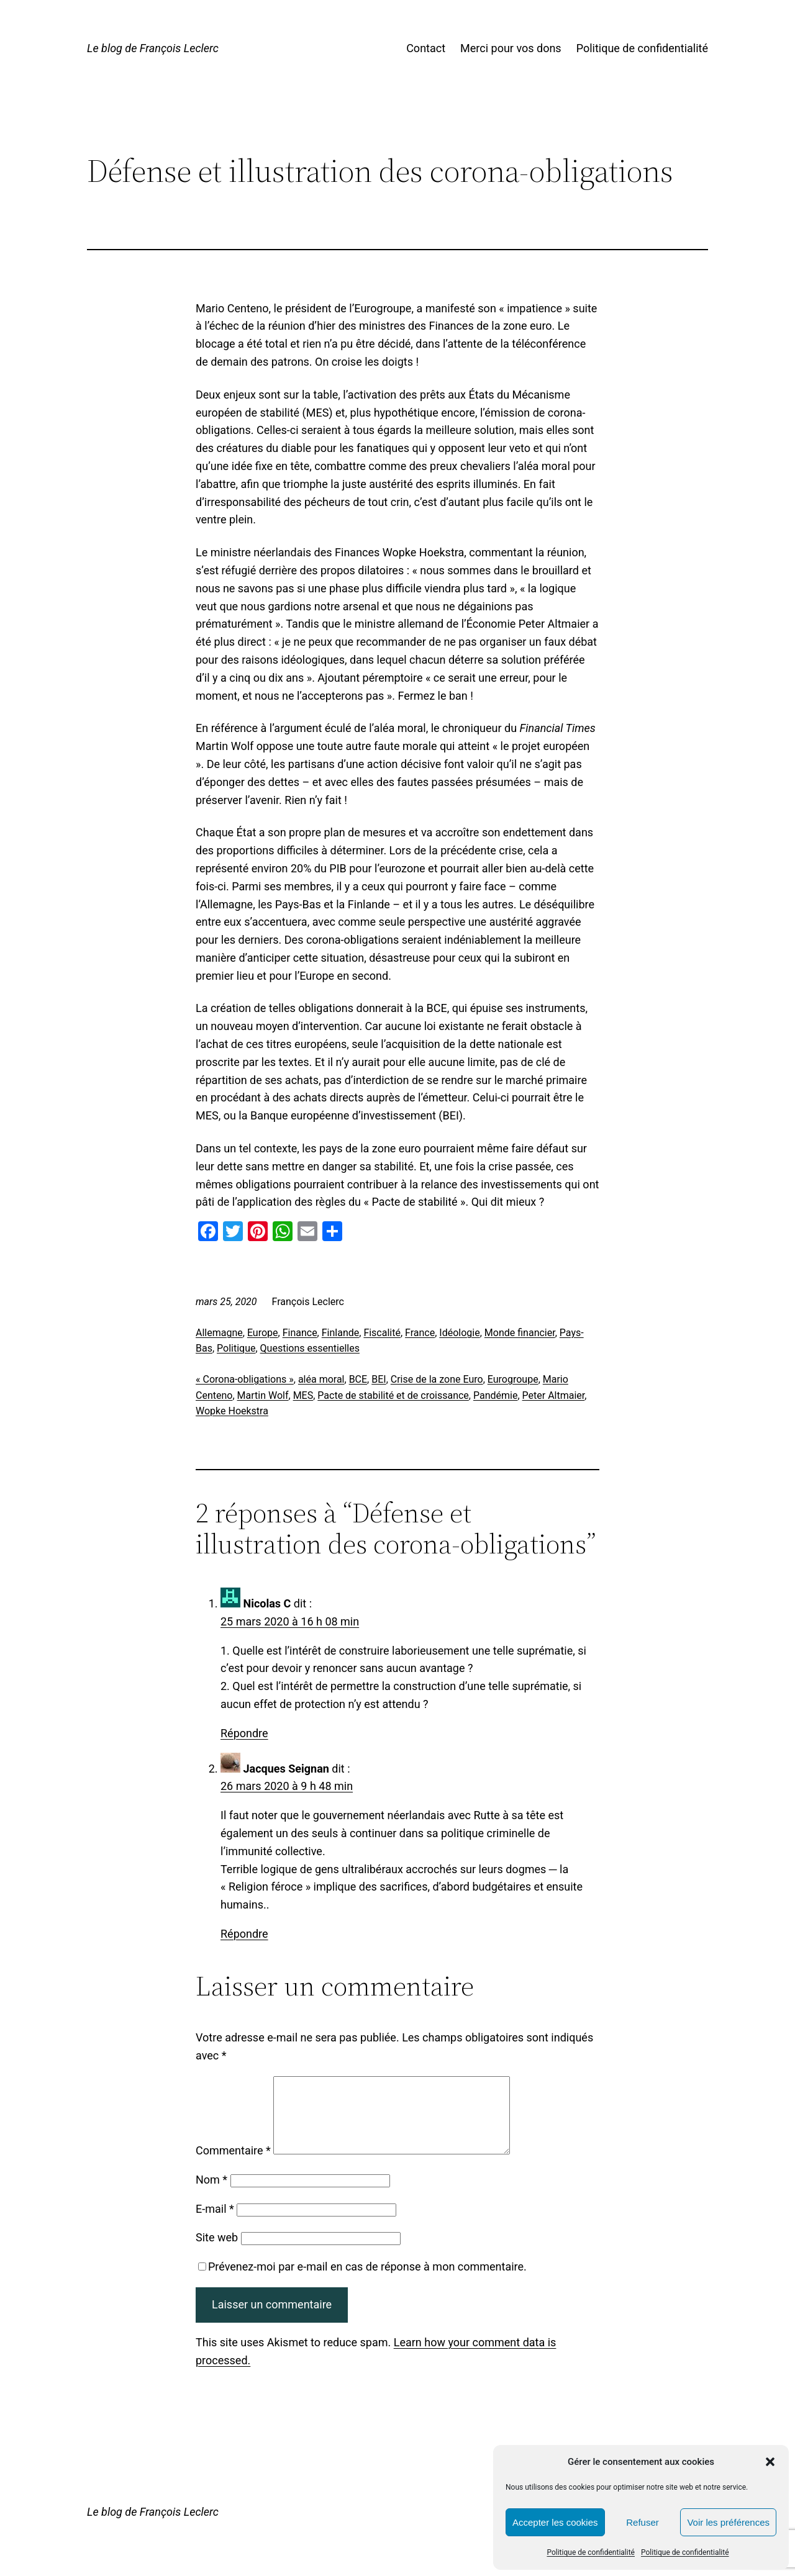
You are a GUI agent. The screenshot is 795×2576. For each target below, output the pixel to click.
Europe (262, 1333)
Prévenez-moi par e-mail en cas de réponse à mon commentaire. (362, 2281)
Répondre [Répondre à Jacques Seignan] (244, 1933)
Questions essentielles (310, 1348)
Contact (425, 48)
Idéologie (459, 1333)
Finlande (341, 1333)
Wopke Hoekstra (232, 1411)
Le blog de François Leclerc (153, 48)
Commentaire (233, 2165)
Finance (300, 1333)
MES (303, 1395)
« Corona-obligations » (245, 1379)
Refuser (642, 2522)
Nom (211, 2194)
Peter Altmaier (553, 1395)
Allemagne (219, 1333)
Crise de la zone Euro (437, 1379)
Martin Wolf (263, 1395)
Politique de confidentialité (591, 2552)
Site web (217, 2252)
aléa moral (321, 1379)
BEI (378, 1379)
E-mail (215, 2223)
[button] (770, 2462)
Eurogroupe (513, 1379)
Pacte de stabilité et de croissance (393, 1395)
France (420, 1333)
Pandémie (495, 1395)
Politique (236, 1348)
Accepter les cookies (555, 2522)
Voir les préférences (728, 2522)
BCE (358, 1379)
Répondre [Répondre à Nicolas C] (244, 1733)
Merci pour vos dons (510, 48)
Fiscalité (382, 1333)
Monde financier (519, 1333)
